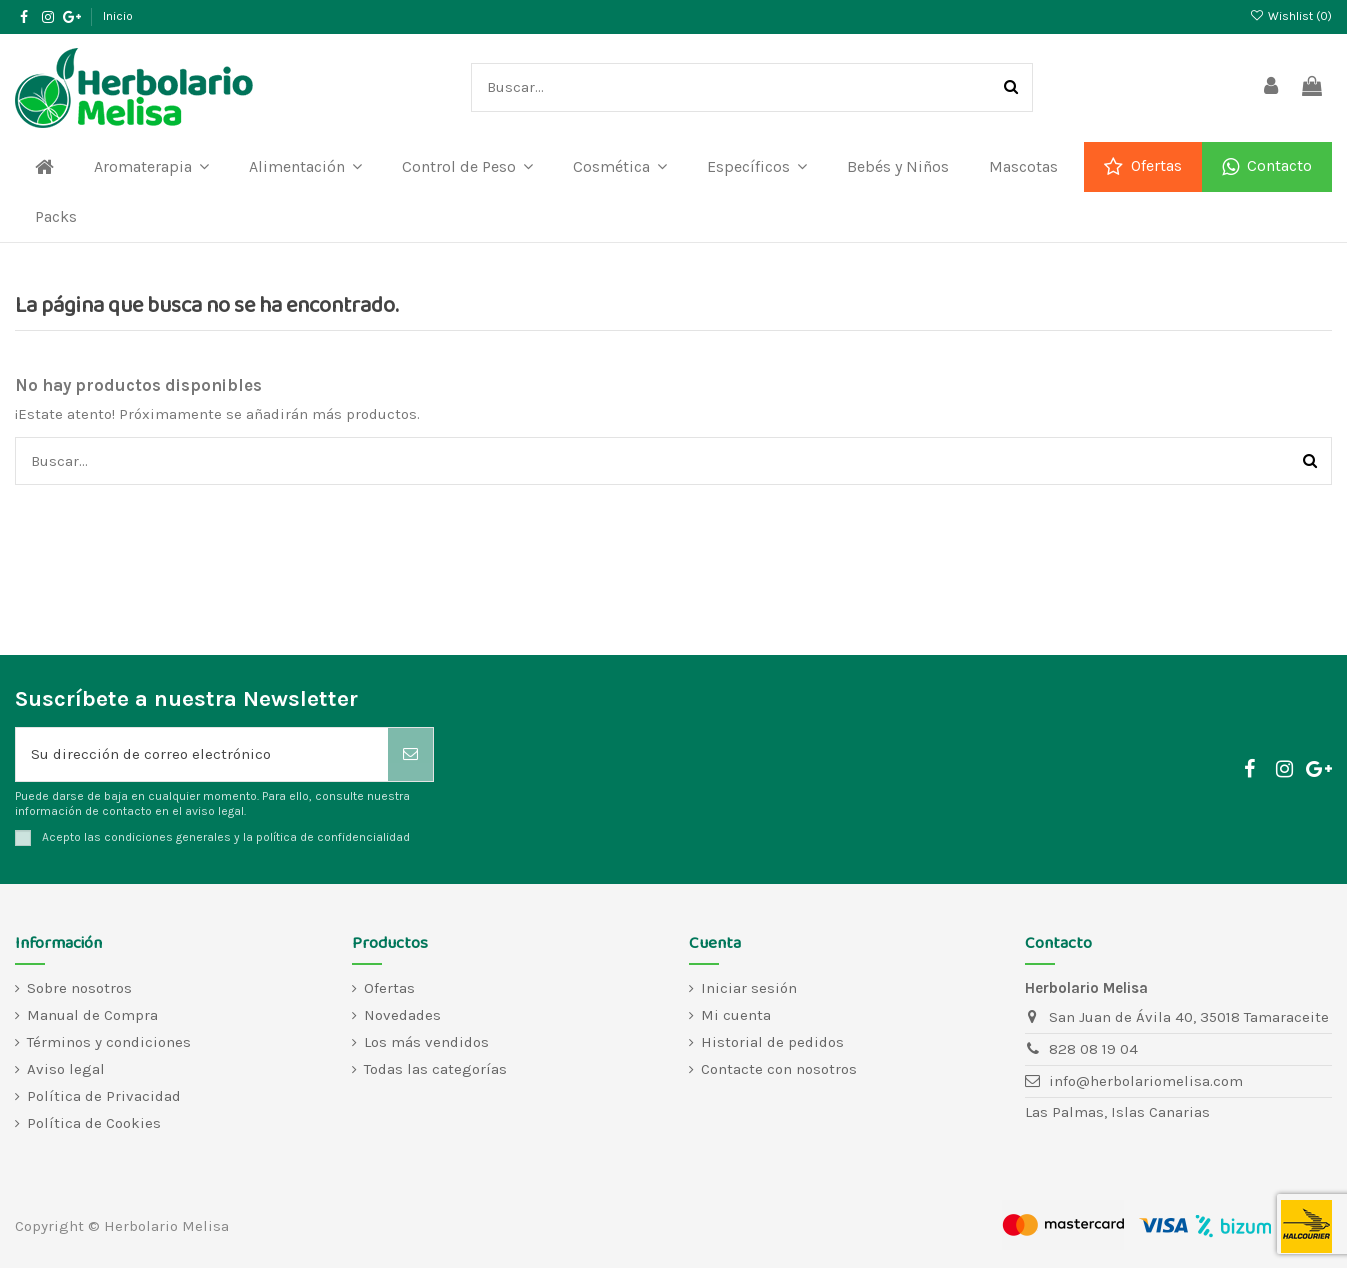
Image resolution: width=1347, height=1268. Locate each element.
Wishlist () (1291, 16)
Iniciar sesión (749, 988)
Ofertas (389, 988)
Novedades (402, 1015)
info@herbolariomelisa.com (1146, 1081)
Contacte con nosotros (779, 1069)
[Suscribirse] (410, 754)
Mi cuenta (736, 1015)
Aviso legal (66, 1069)
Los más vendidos (426, 1042)
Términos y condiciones (109, 1042)
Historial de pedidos (772, 1042)
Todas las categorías (435, 1069)
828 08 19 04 (1093, 1049)
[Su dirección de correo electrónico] (202, 754)
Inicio (118, 16)
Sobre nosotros (79, 988)
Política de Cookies (94, 1123)
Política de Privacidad (104, 1096)
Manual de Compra (92, 1015)
